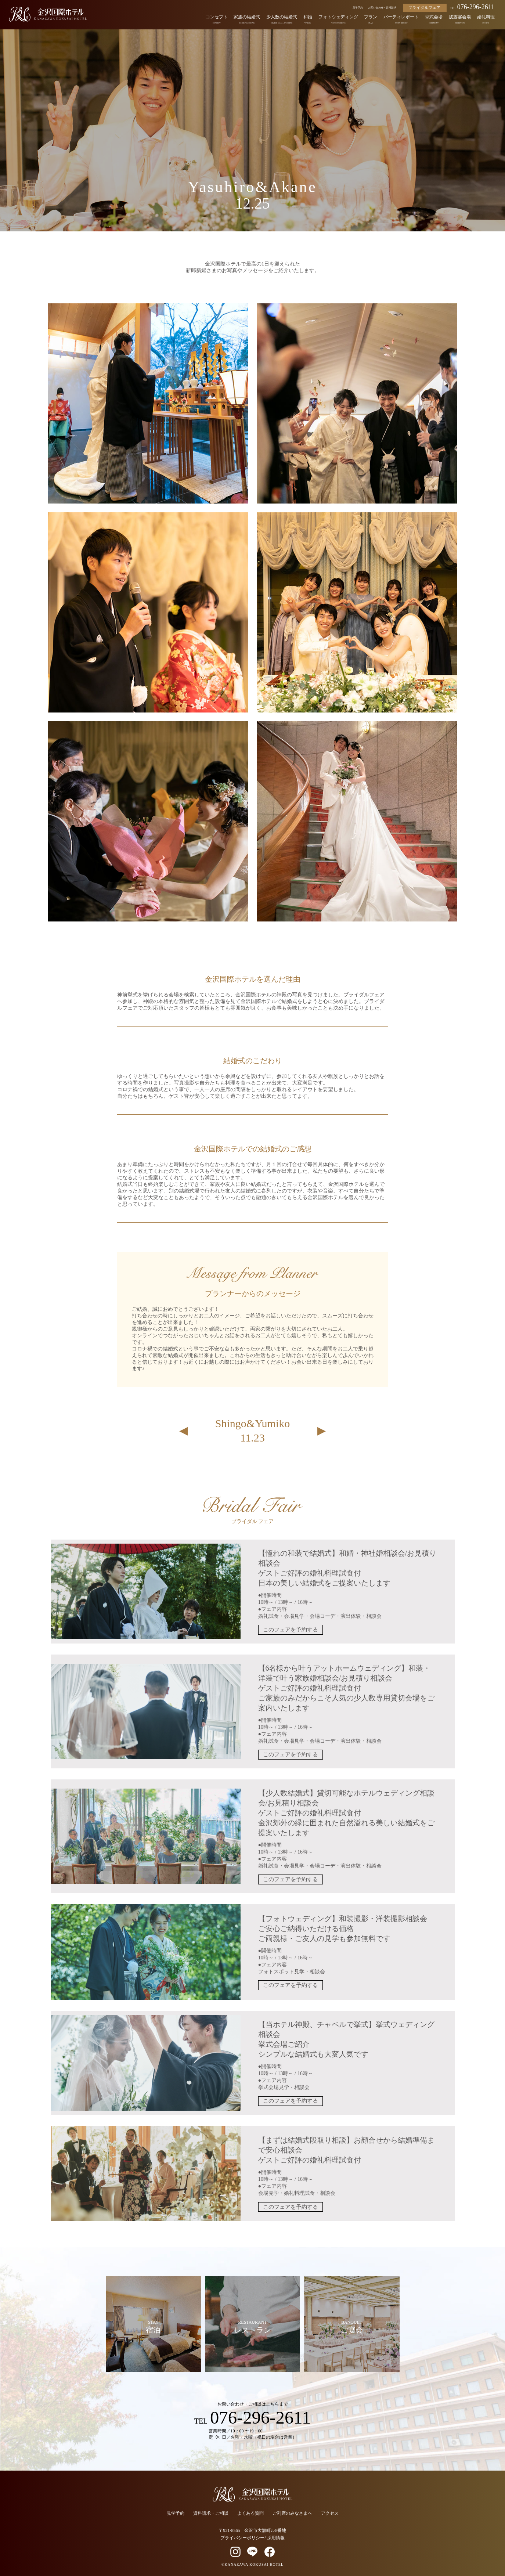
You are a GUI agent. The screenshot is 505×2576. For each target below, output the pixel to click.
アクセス (330, 2511)
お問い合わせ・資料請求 (382, 7)
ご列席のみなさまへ (292, 2511)
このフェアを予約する (289, 1629)
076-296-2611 (472, 7)
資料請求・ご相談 (210, 2511)
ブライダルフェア (424, 8)
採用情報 (276, 2536)
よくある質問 (250, 2511)
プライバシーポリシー (242, 2536)
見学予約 (358, 7)
